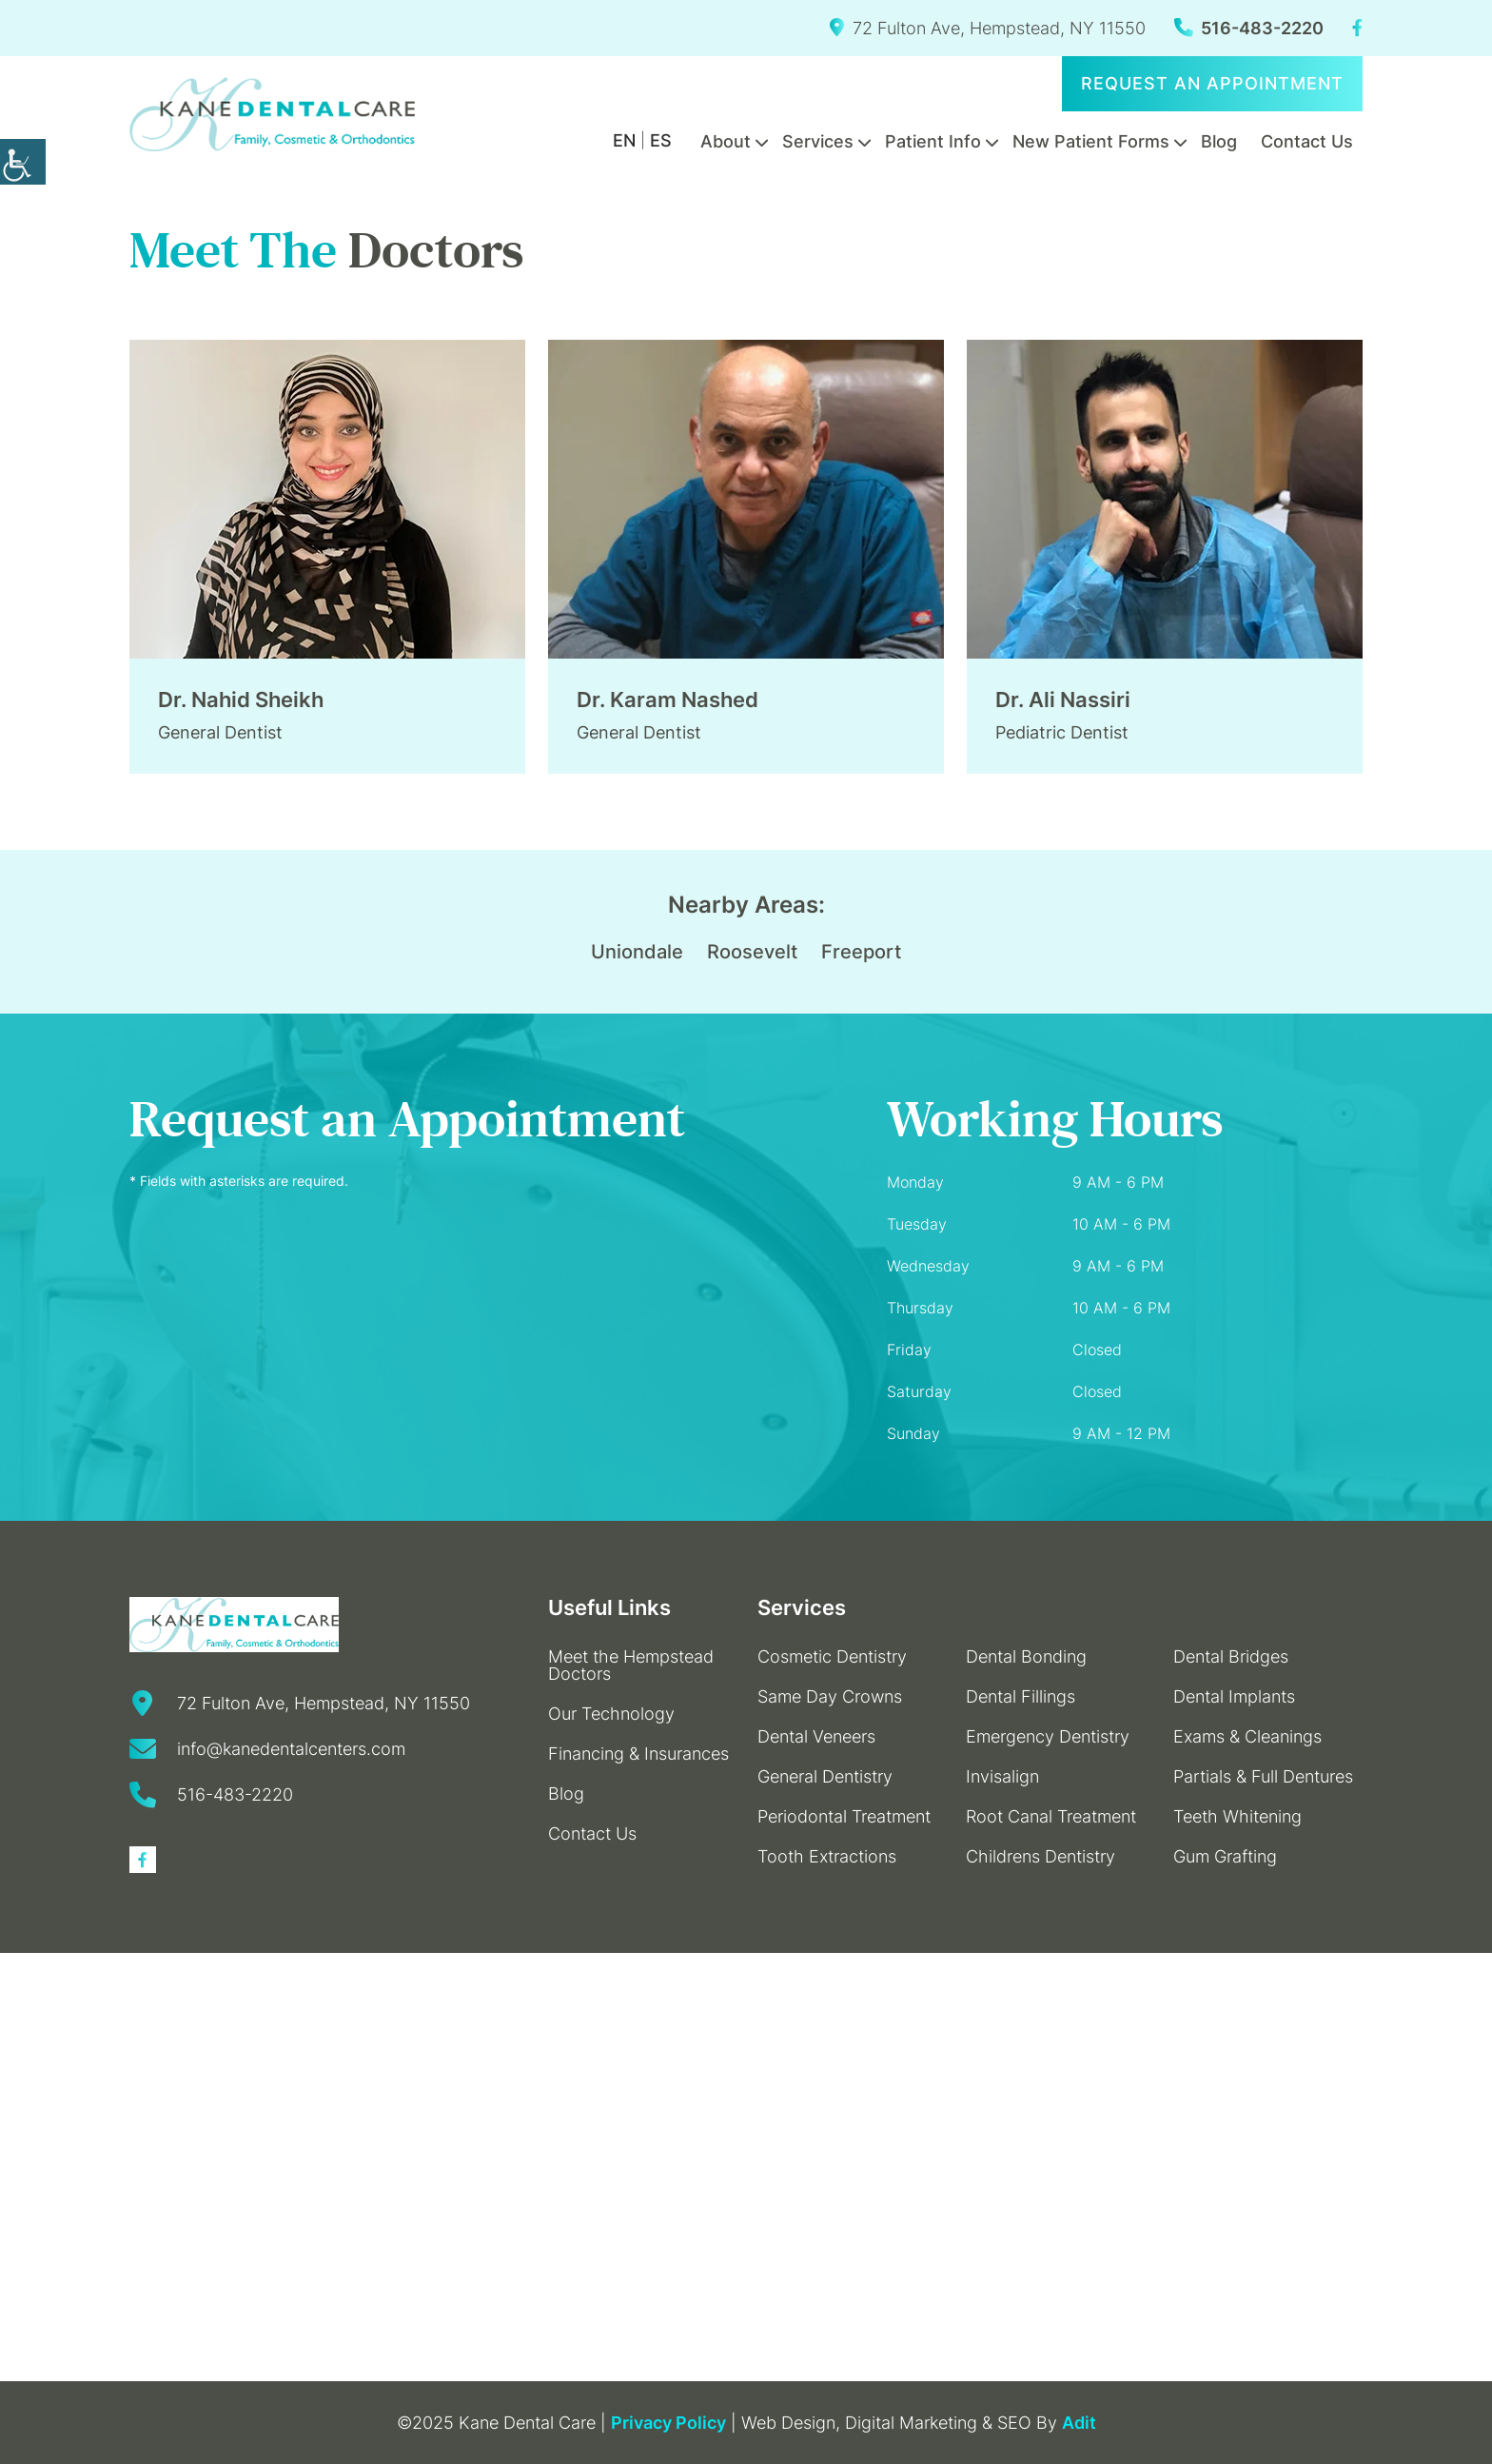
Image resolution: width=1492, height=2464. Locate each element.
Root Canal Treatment (1051, 1816)
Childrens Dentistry (1040, 1856)
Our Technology (611, 1714)
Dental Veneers (816, 1736)
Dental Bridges (1230, 1656)
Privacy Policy (668, 2423)
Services (818, 141)
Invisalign (1002, 1776)
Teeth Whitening (1237, 1816)
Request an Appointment (1212, 83)
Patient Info (933, 141)
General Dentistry (825, 1776)
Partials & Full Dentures (1263, 1776)
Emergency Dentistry (1047, 1736)
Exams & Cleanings (1247, 1736)
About (725, 141)
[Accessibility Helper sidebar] (23, 162)
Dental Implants (1234, 1696)
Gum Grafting (1225, 1856)
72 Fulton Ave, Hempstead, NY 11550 (988, 28)
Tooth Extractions (826, 1856)
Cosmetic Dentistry (832, 1656)
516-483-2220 (1249, 28)
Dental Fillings (1020, 1696)
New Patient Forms (1090, 141)
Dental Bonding (1026, 1656)
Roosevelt (752, 951)
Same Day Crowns (829, 1696)
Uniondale (637, 951)
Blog (1219, 141)
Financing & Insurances (638, 1754)
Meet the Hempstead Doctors (631, 1665)
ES (661, 140)
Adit (1079, 2423)
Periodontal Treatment (844, 1816)
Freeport (861, 951)
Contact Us (1307, 141)
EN (624, 140)
